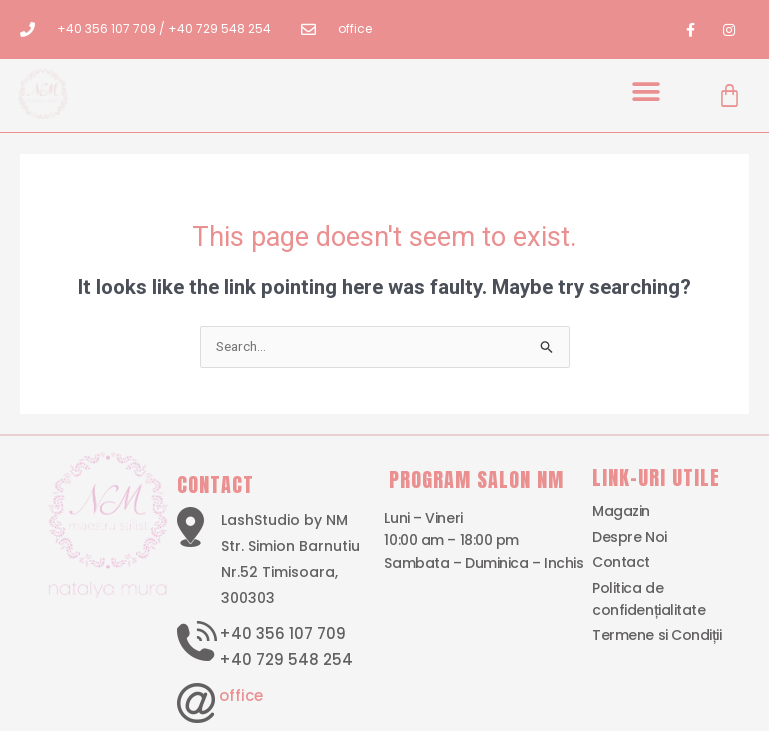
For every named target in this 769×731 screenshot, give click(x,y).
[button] (646, 91)
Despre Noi (629, 537)
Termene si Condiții (656, 636)
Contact (621, 562)
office (241, 695)
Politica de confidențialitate (648, 599)
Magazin (621, 512)
